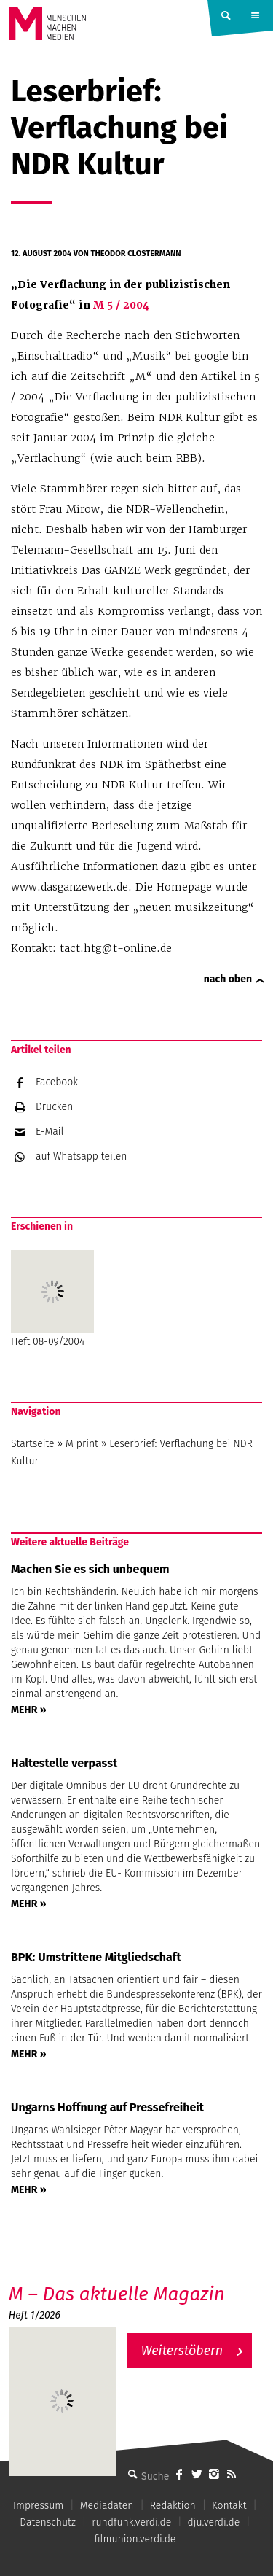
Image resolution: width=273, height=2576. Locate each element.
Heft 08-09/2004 (52, 1299)
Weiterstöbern (182, 2351)
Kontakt (229, 2505)
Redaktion (173, 2505)
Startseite (33, 1444)
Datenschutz (48, 2522)
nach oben (228, 979)
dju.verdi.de (214, 2522)
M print (82, 1444)
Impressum (38, 2505)
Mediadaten (107, 2505)
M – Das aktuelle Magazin (117, 2294)
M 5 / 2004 (119, 304)
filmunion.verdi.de (135, 2539)
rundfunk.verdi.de (131, 2522)
